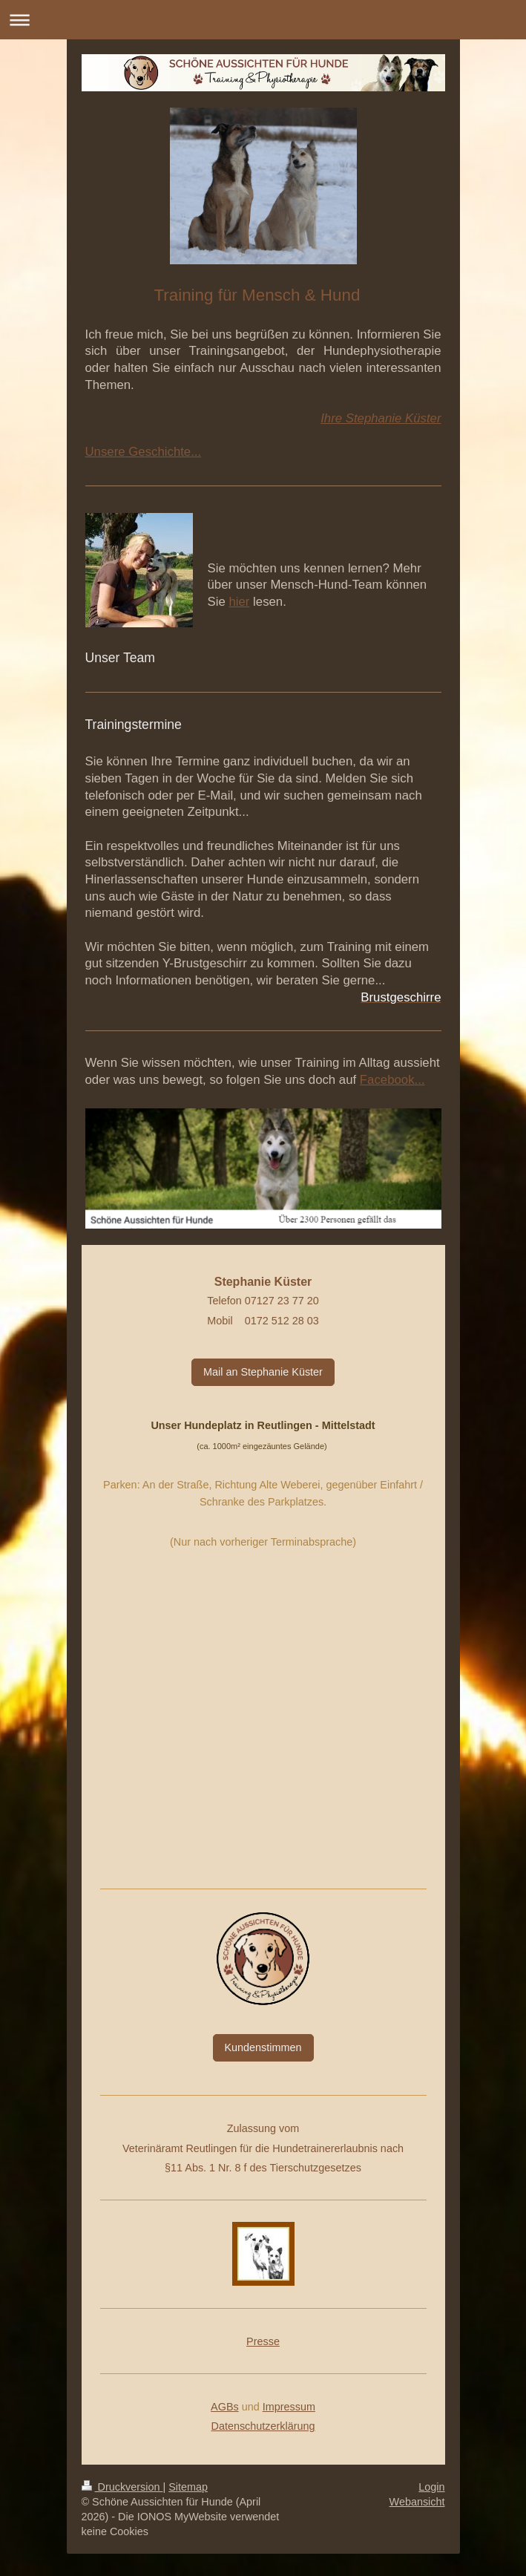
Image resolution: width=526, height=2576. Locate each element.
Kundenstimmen (263, 2047)
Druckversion (122, 2487)
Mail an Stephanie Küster (263, 1372)
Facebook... (392, 1080)
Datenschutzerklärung (263, 2426)
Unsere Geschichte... (143, 452)
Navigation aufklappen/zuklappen (263, 20)
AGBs (225, 2407)
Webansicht (417, 2502)
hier (239, 602)
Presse (263, 2341)
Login (431, 2487)
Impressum (289, 2407)
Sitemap (188, 2487)
